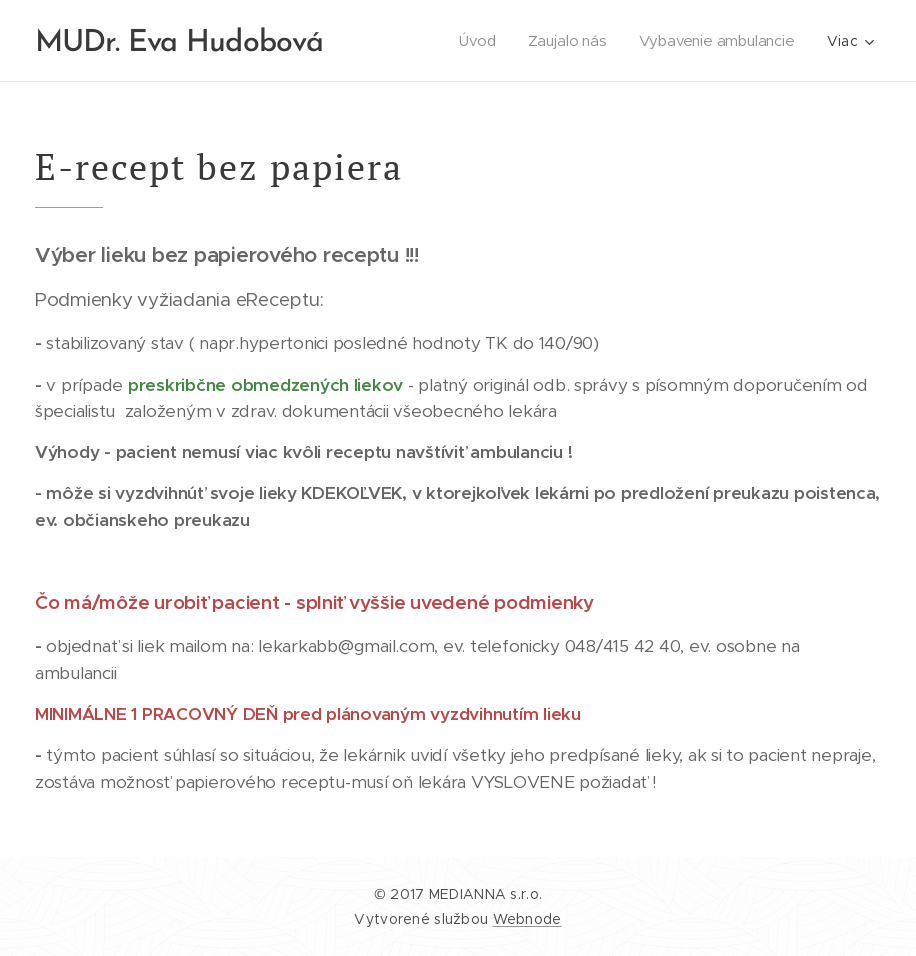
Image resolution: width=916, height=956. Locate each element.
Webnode (527, 919)
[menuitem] (479, 41)
